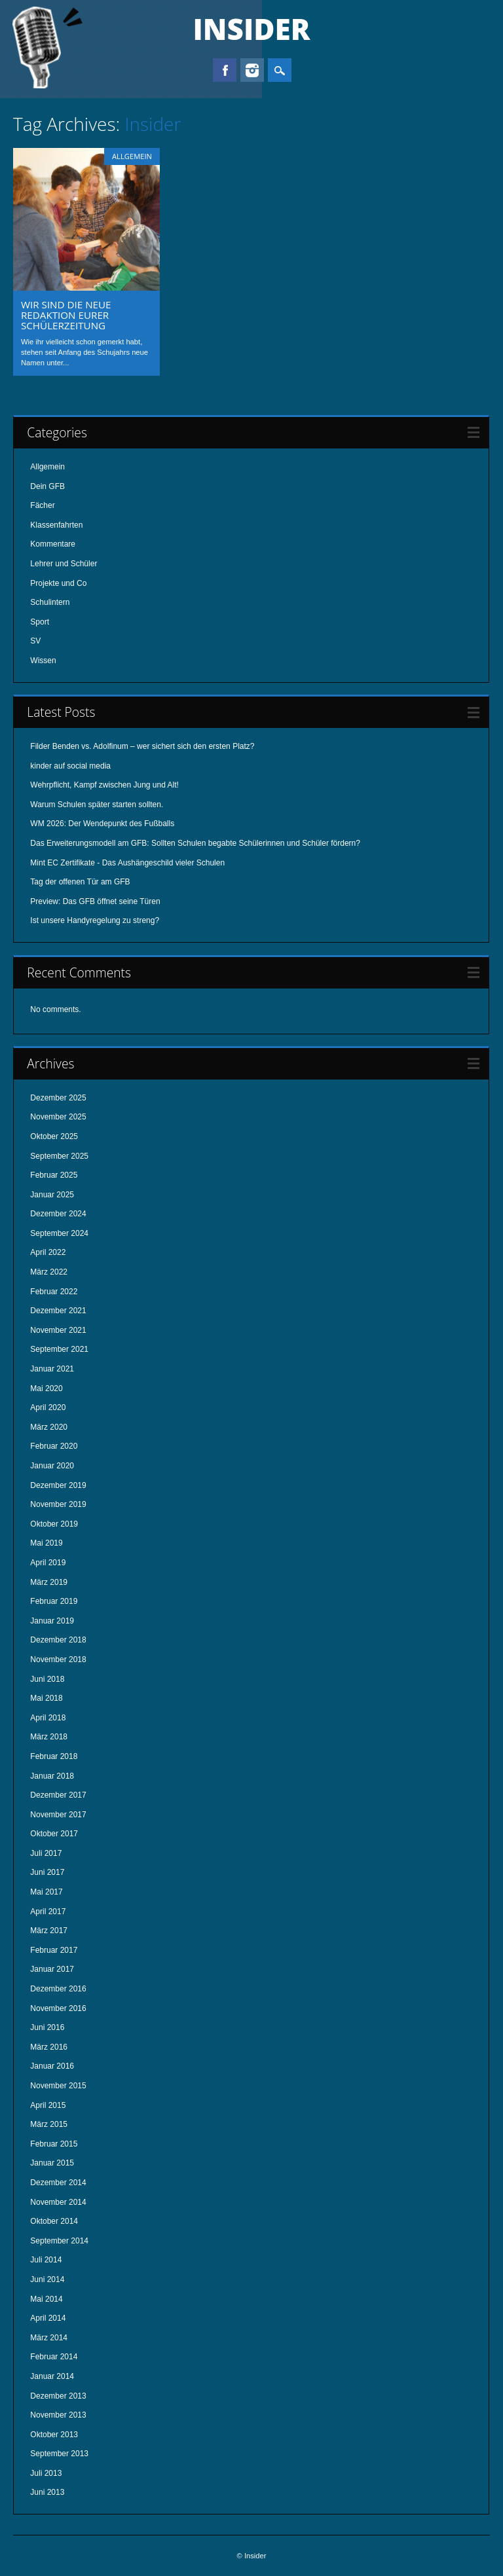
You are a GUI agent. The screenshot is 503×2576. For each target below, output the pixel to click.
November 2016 (58, 2008)
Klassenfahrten (56, 525)
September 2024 (59, 1233)
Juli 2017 (46, 1853)
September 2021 (59, 1349)
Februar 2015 (53, 2144)
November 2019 (58, 1504)
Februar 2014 (53, 2356)
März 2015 (48, 2124)
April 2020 (47, 1407)
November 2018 (58, 1659)
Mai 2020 (46, 1388)
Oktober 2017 (54, 1833)
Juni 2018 (47, 1679)
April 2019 (47, 1562)
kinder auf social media (70, 766)
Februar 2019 (53, 1601)
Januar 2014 (52, 2376)
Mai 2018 (46, 1698)
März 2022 (48, 1272)
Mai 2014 (46, 2299)
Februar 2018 (53, 1756)
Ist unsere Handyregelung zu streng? (94, 920)
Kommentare (52, 544)
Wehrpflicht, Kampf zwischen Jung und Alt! (104, 784)
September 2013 (59, 2453)
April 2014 (47, 2318)
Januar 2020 (52, 1465)
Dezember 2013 (58, 2396)
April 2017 (47, 1911)
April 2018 (47, 1717)
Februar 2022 (53, 1291)
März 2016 (48, 2047)
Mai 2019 (46, 1543)
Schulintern (49, 602)
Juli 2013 (46, 2473)
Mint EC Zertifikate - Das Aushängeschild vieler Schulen (127, 862)
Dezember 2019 (58, 1485)
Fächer (42, 505)
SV (35, 640)
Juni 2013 (47, 2492)
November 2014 (58, 2202)
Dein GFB (47, 486)
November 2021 (58, 1330)
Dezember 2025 (58, 1097)
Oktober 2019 (54, 1524)
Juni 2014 (47, 2279)
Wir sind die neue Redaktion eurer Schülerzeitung (66, 315)
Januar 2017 (52, 1969)
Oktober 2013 (54, 2434)
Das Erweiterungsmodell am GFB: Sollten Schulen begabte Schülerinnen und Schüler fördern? (195, 843)
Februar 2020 (53, 1446)
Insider (251, 28)
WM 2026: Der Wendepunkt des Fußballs (102, 823)
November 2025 (58, 1116)
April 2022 (47, 1252)
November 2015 (58, 2085)
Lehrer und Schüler (63, 563)
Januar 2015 (52, 2163)
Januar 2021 (52, 1368)
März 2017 (48, 1930)
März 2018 (48, 1736)
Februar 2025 (53, 1175)
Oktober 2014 (54, 2221)
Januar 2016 (52, 2066)
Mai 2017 (46, 1891)
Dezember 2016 (58, 1988)
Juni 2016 (47, 2027)
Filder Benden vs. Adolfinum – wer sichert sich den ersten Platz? (142, 746)
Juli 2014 (46, 2259)
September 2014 (59, 2240)
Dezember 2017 (58, 1795)
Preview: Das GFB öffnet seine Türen (95, 901)
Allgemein (132, 156)
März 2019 (48, 1582)
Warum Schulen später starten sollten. (96, 804)
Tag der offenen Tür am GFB (80, 881)
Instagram (252, 70)
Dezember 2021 (58, 1310)
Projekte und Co (58, 583)
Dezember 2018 (58, 1639)
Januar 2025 (52, 1194)
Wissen (43, 660)
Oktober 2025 (54, 1136)
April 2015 (47, 2105)
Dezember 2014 (58, 2182)
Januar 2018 (52, 1776)
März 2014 (48, 2337)
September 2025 (59, 1156)
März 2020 (48, 1427)
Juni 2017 (47, 1872)
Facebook (224, 70)
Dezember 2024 (58, 1213)
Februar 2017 (53, 1950)
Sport (39, 621)
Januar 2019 (52, 1620)
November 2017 (58, 1814)
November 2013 (58, 2415)
